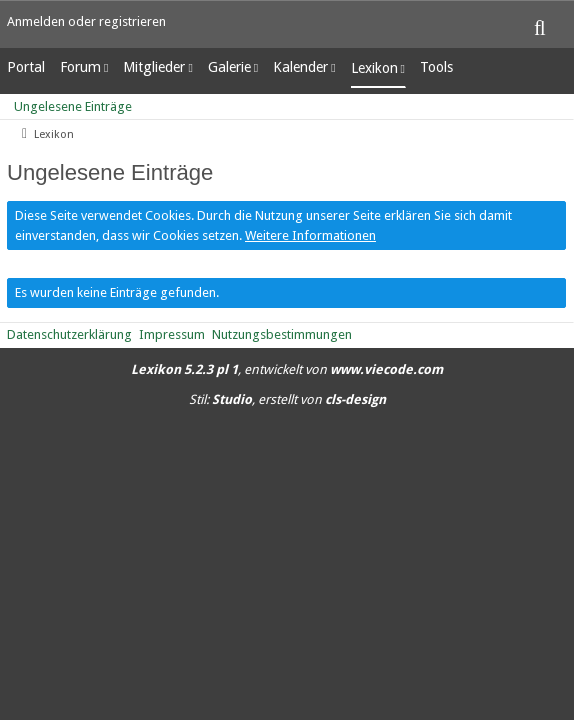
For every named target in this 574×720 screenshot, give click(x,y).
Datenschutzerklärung (69, 334)
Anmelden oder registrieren (86, 21)
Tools (436, 67)
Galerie (229, 67)
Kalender (300, 67)
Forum (80, 67)
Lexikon (374, 68)
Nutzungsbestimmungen (282, 334)
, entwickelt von (287, 369)
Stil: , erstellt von (287, 399)
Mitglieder (154, 67)
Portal (26, 67)
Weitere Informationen (310, 235)
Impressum (172, 334)
